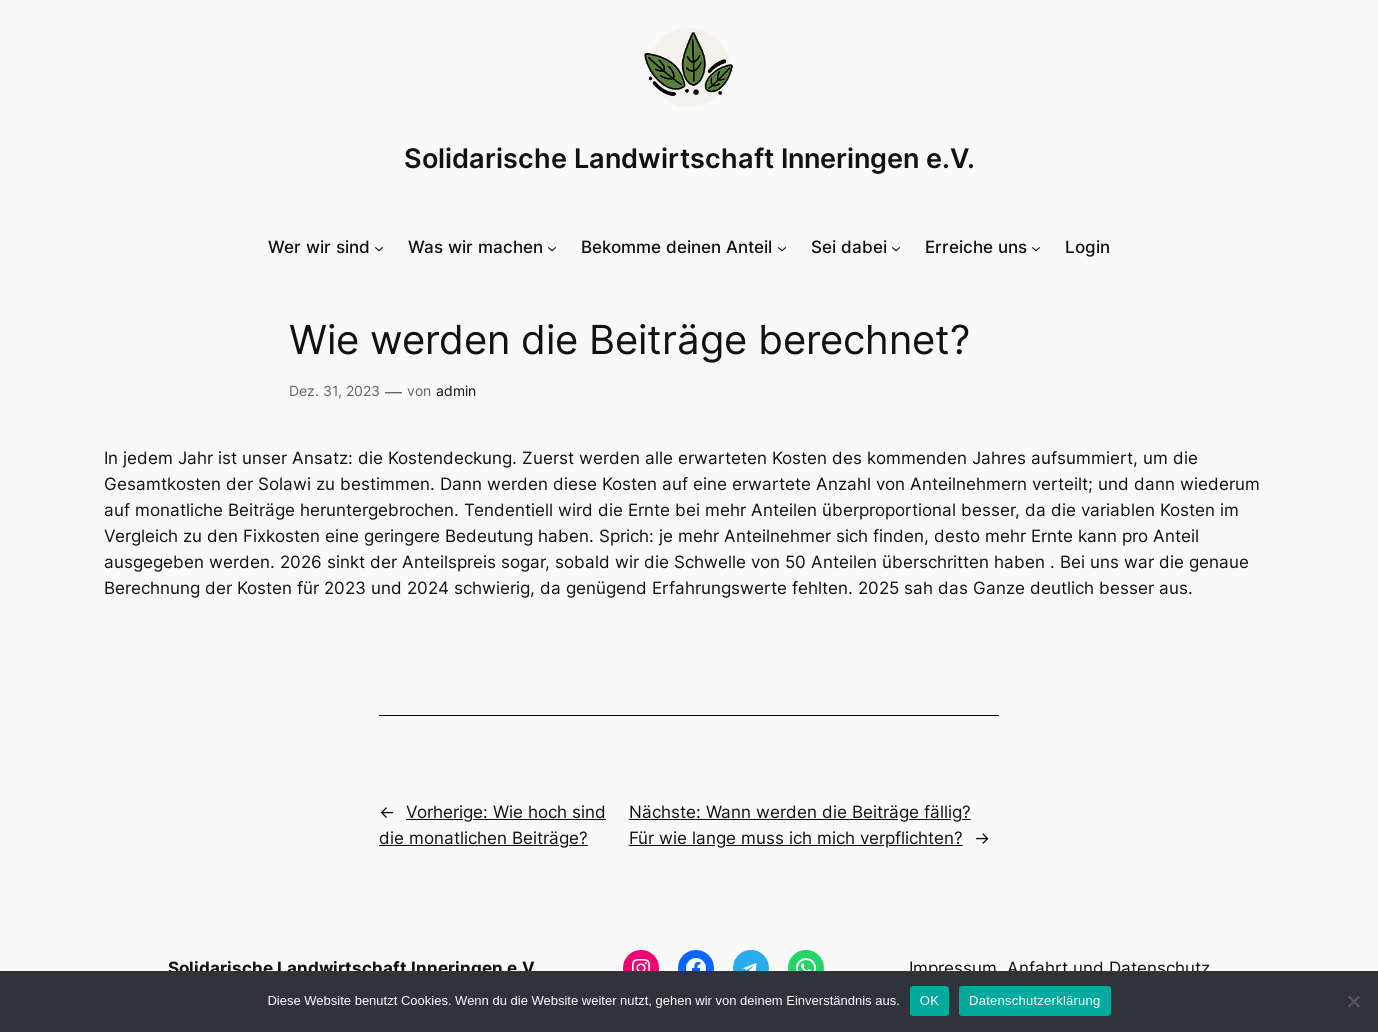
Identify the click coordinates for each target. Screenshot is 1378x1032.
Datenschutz (1159, 968)
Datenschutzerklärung (1034, 1000)
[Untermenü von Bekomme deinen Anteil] (683, 247)
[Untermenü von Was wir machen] (482, 247)
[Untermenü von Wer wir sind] (326, 247)
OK (929, 1000)
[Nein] (1353, 1001)
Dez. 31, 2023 (334, 390)
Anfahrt (1037, 968)
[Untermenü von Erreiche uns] (983, 247)
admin (456, 390)
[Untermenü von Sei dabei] (856, 247)
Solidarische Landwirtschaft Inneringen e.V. (689, 158)
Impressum (953, 968)
